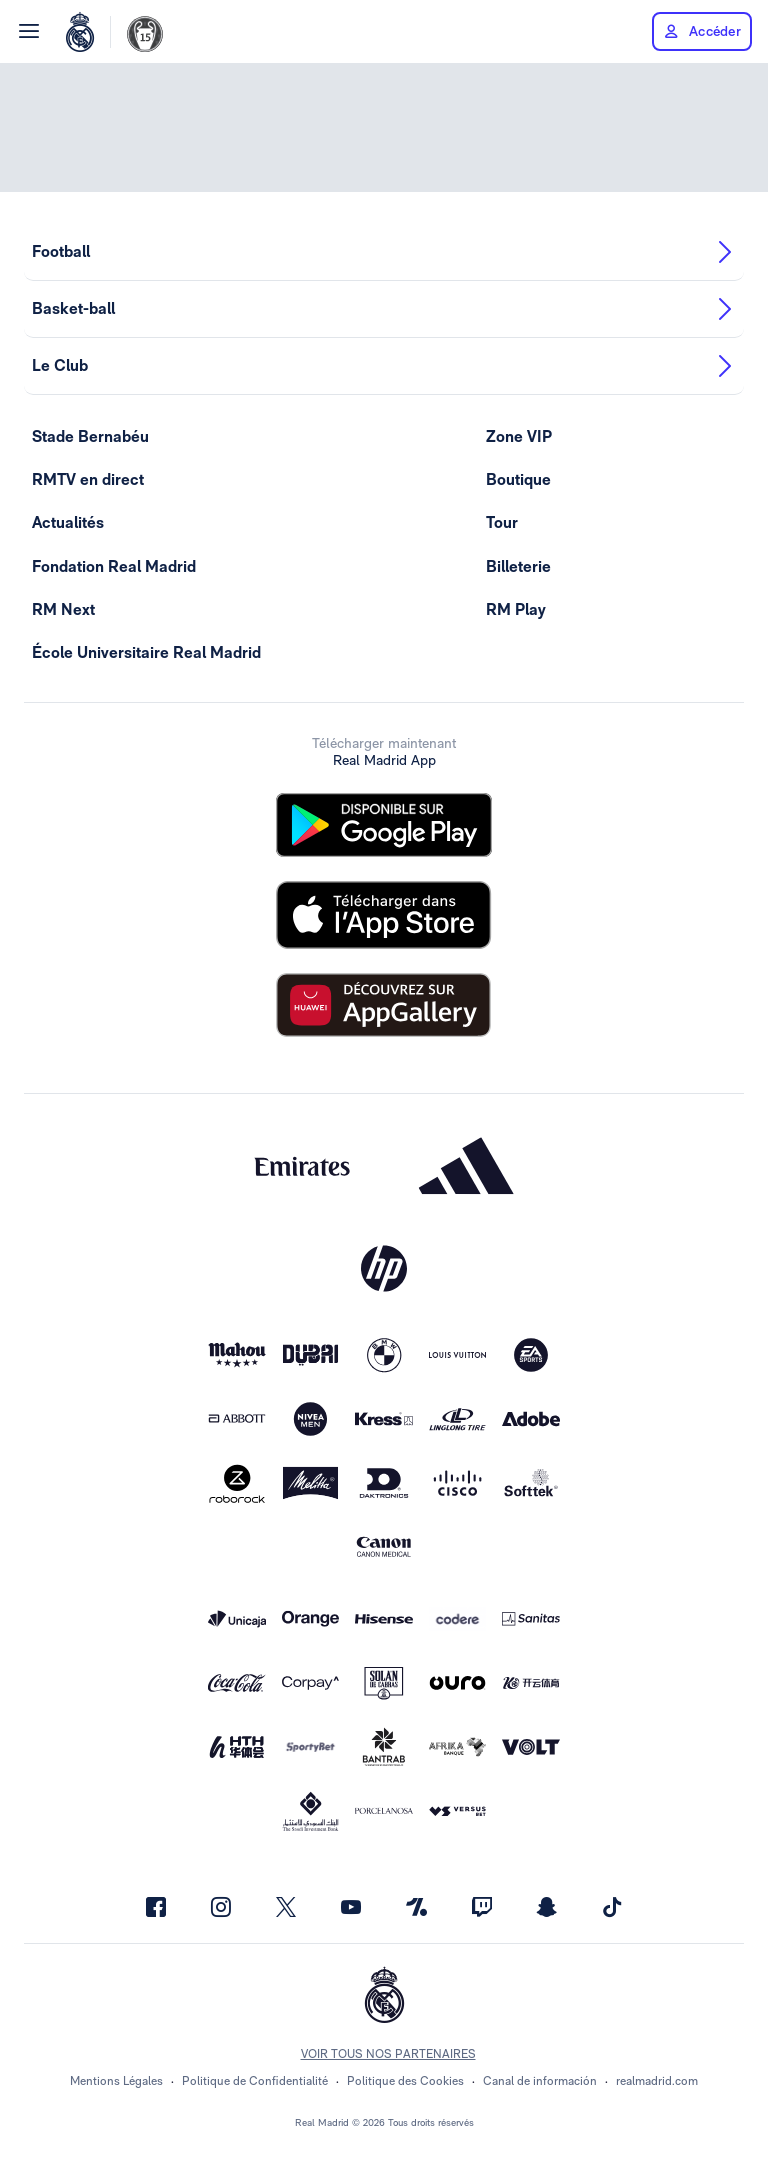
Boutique (518, 479)
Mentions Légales (116, 2081)
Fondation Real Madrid (114, 566)
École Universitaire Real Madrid (146, 652)
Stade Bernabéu (90, 436)
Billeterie (518, 566)
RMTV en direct (88, 479)
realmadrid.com (657, 2081)
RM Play (516, 609)
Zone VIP (519, 436)
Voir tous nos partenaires (388, 2054)
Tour (502, 522)
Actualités (68, 522)
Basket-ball (384, 309)
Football (384, 252)
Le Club (384, 366)
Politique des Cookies (405, 2081)
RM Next (63, 609)
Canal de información (540, 2081)
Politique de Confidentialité (255, 2081)
